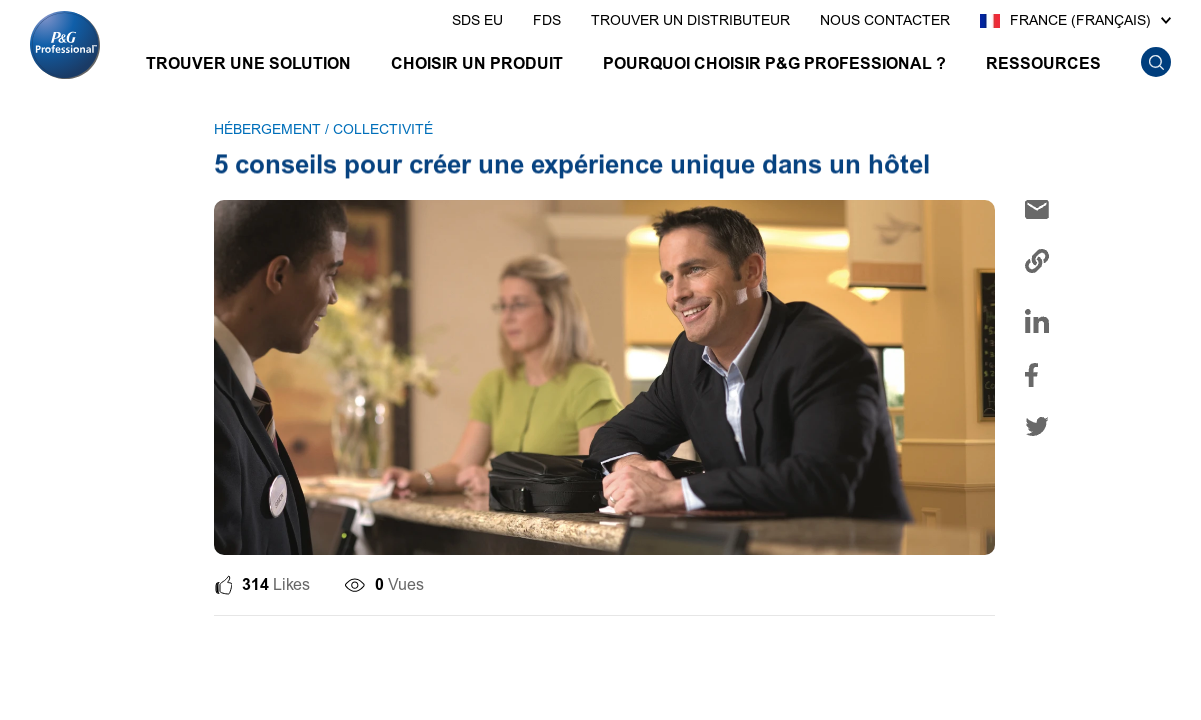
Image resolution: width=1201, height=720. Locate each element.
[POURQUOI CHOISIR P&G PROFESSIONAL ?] (774, 66)
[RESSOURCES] (1043, 66)
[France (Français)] (1075, 21)
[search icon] (1155, 62)
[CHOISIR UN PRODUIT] (477, 66)
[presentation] (477, 21)
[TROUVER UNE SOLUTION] (248, 66)
